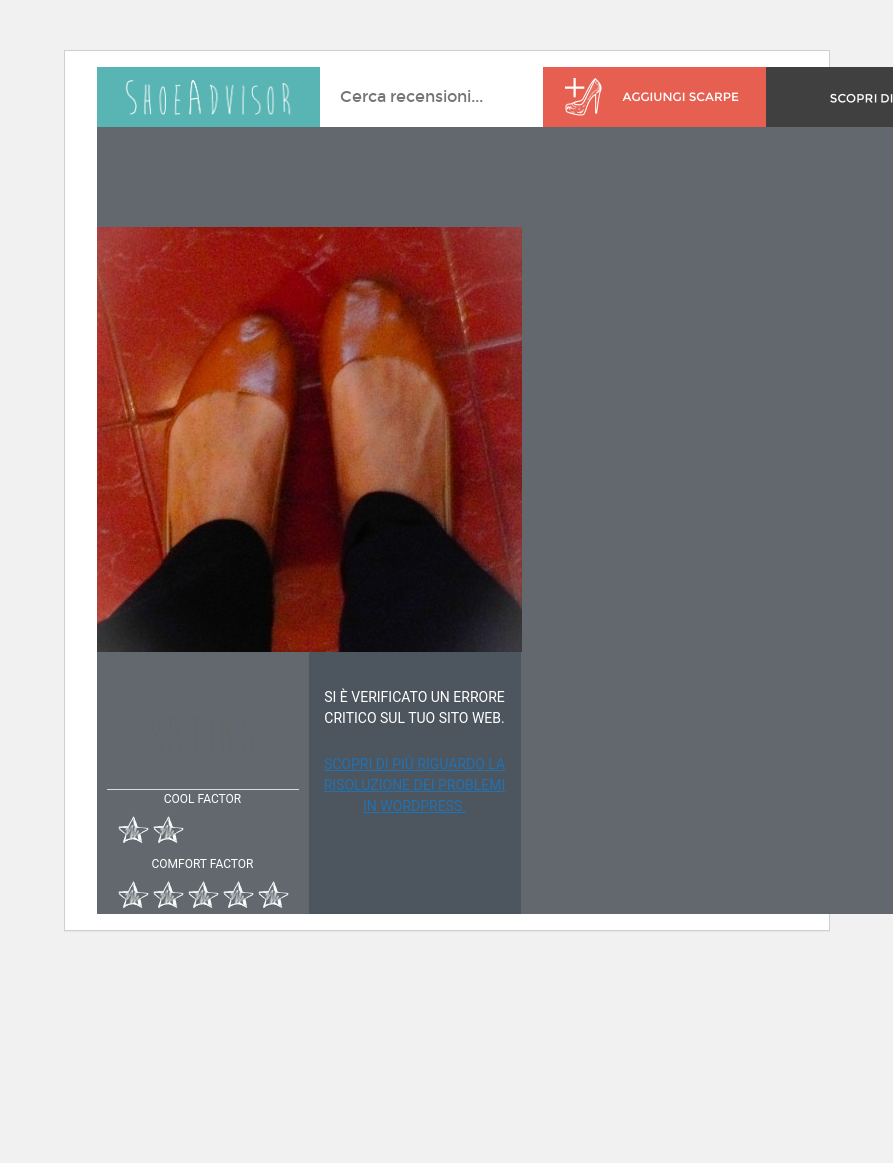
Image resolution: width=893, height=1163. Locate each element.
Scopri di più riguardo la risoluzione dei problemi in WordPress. (415, 785)
